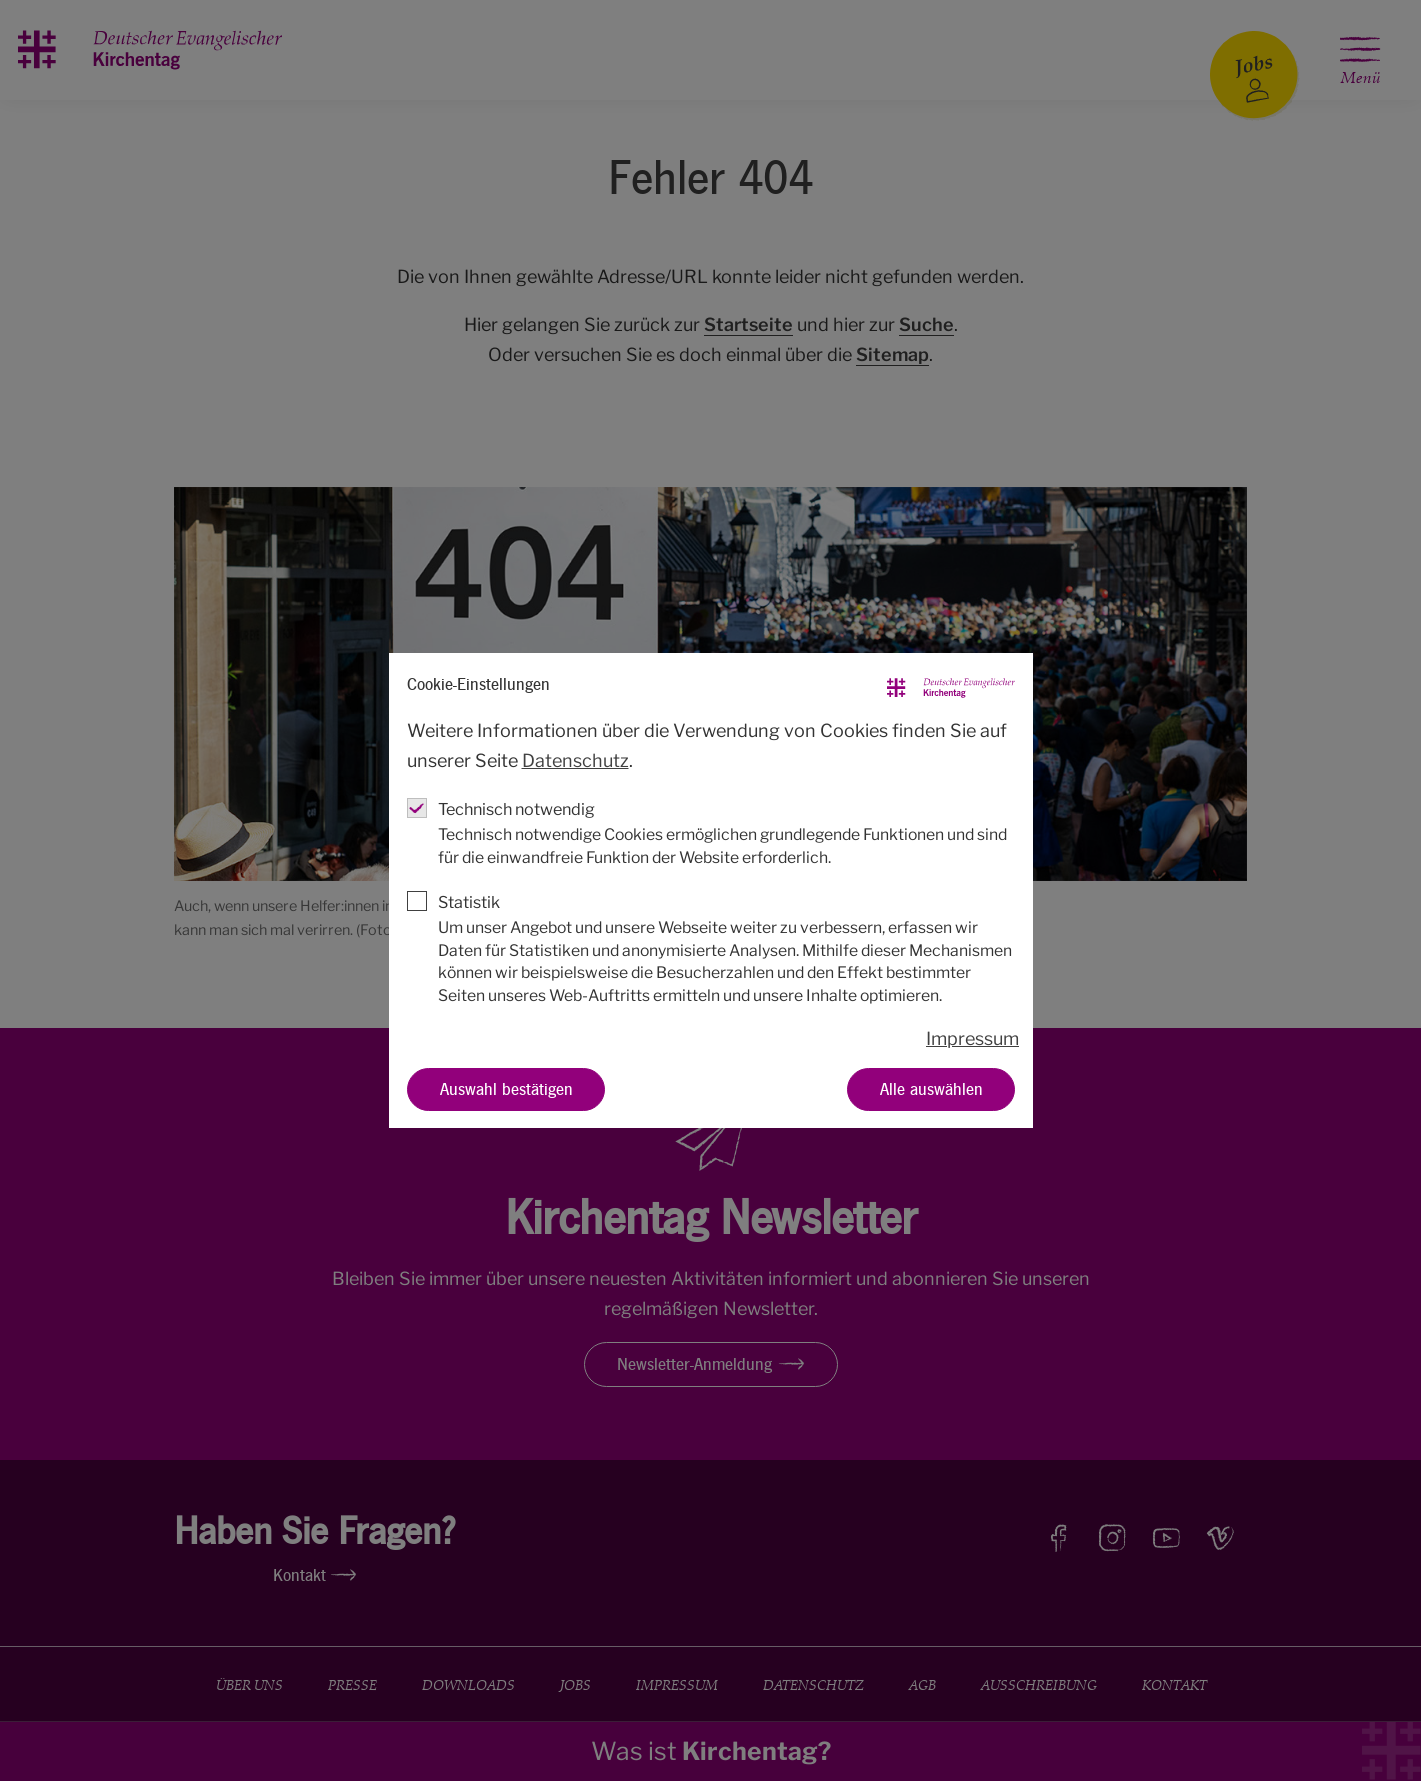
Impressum (972, 1038)
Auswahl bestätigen (505, 1088)
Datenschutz (575, 760)
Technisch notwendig (516, 809)
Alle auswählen (930, 1088)
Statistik (469, 902)
